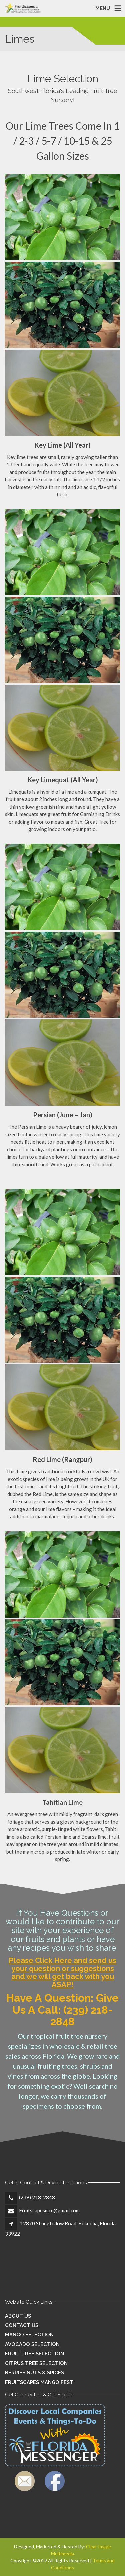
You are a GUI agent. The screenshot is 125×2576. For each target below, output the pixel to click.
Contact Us (21, 2325)
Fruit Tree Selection (34, 2354)
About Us (18, 2316)
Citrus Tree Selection (36, 2363)
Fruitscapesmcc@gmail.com (49, 2210)
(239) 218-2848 (37, 2197)
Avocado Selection (32, 2344)
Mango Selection (29, 2335)
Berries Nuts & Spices (34, 2373)
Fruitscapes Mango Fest (39, 2382)
